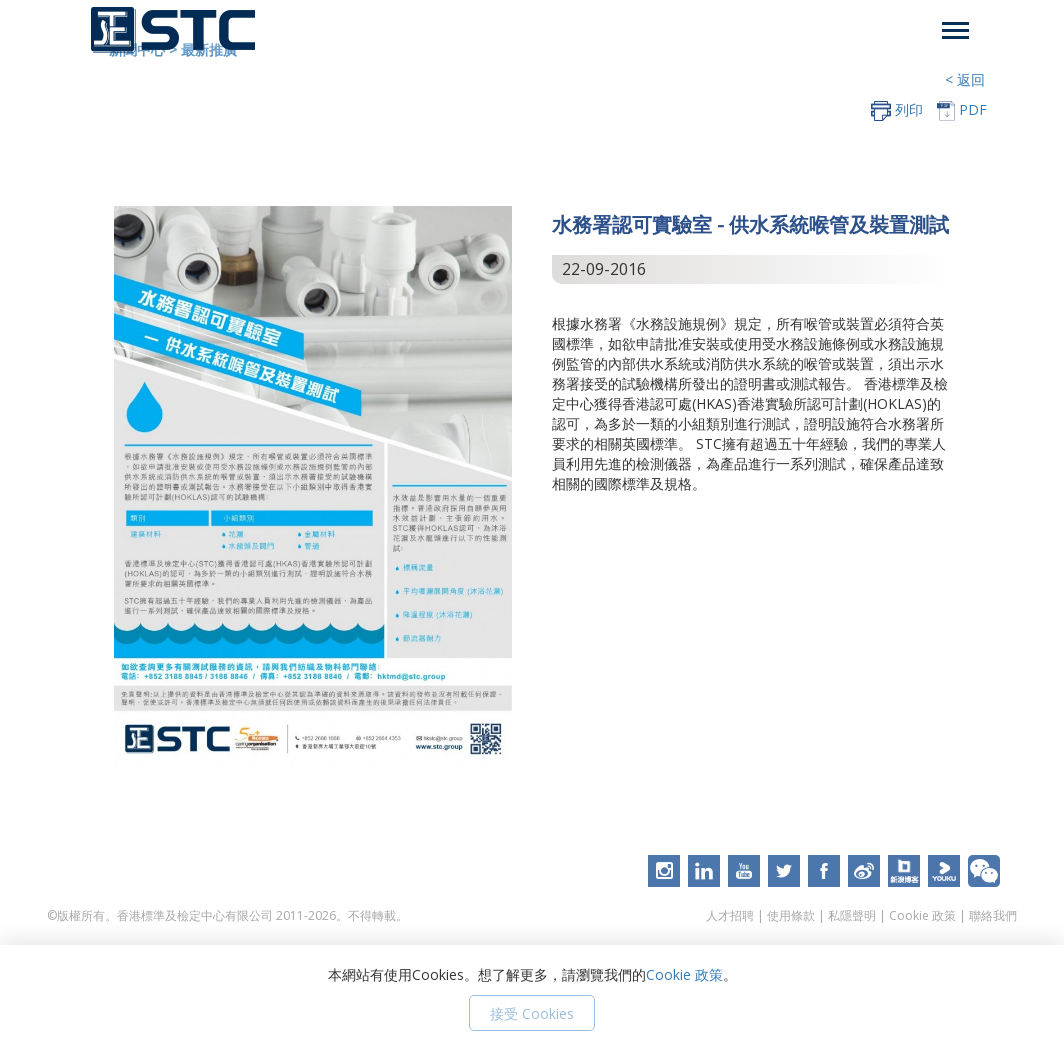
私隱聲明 (852, 915)
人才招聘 (730, 915)
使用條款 (791, 915)
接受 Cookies (532, 1013)
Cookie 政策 (922, 915)
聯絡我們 (993, 915)
